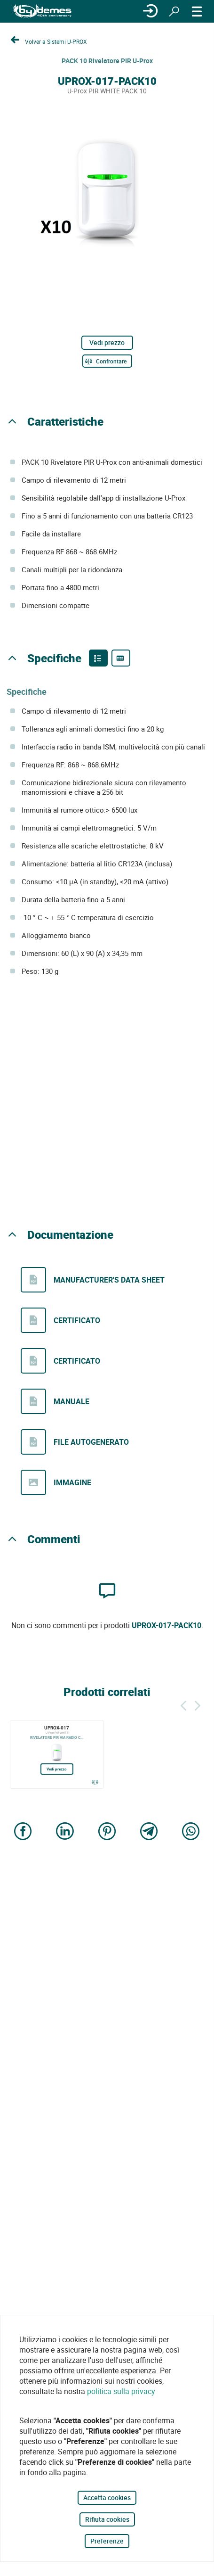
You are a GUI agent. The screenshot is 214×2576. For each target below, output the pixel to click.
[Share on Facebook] (23, 1832)
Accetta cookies (107, 2497)
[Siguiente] (197, 1704)
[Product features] (98, 658)
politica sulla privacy (121, 2391)
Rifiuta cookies (107, 2519)
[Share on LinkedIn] (65, 1832)
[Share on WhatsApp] (191, 1832)
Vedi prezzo (107, 342)
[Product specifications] (120, 658)
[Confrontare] (107, 361)
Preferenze (107, 2540)
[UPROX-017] (57, 1754)
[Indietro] (183, 1704)
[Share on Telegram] (149, 1832)
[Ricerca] (174, 11)
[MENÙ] (197, 11)
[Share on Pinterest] (107, 1832)
